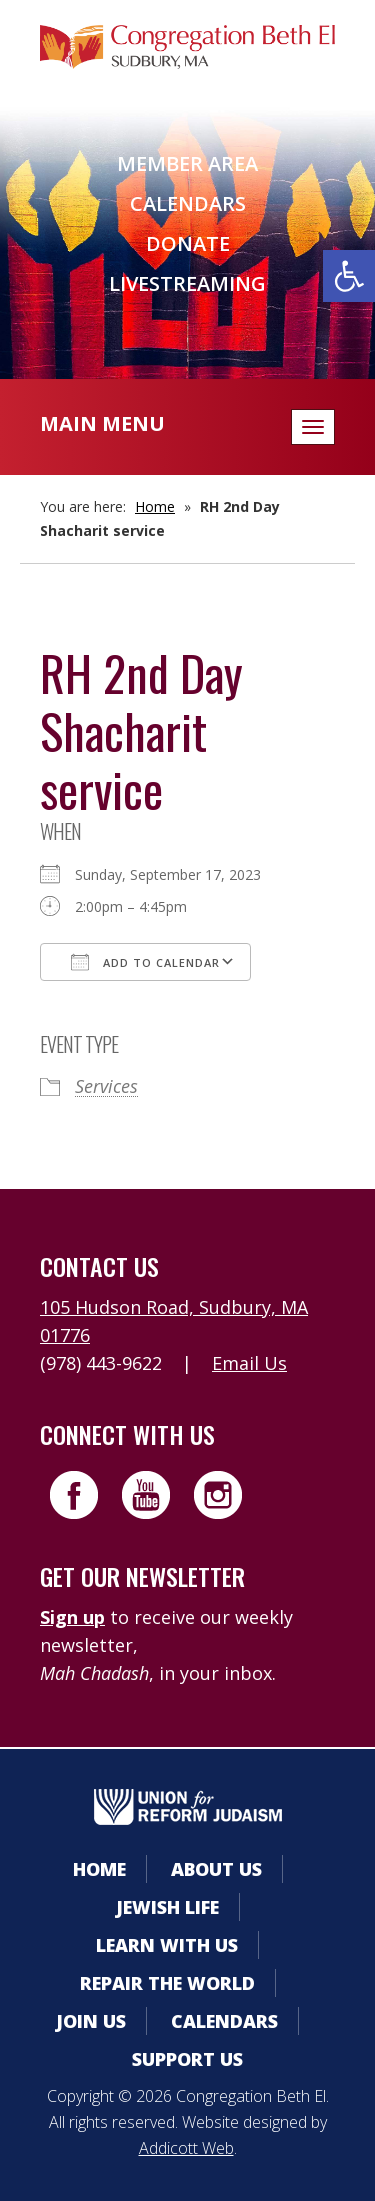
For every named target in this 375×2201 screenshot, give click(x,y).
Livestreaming (187, 283)
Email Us (249, 1363)
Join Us (91, 2021)
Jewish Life (167, 1907)
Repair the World (167, 1983)
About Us (216, 1869)
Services (106, 1086)
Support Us (187, 2059)
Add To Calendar (145, 962)
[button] (349, 276)
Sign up (72, 1617)
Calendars (188, 203)
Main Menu (102, 423)
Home (155, 506)
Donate (188, 243)
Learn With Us (167, 1945)
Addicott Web (186, 2148)
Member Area (187, 163)
